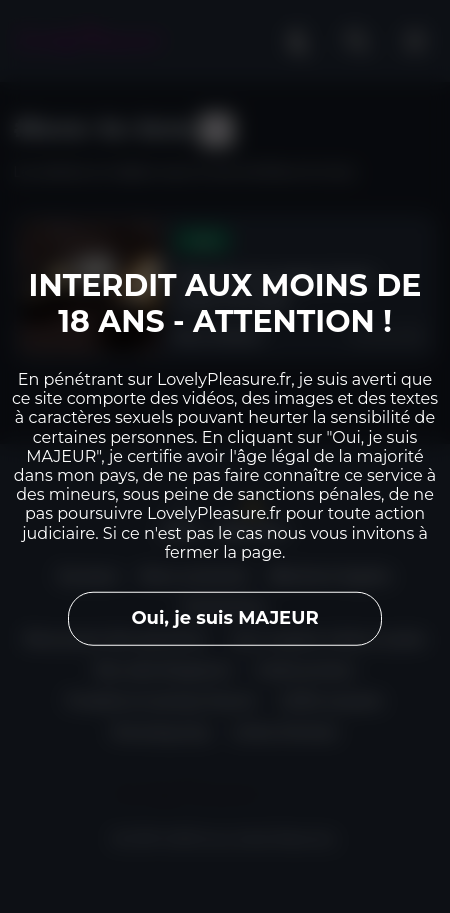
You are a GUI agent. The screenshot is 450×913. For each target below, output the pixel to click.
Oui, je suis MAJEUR (224, 618)
